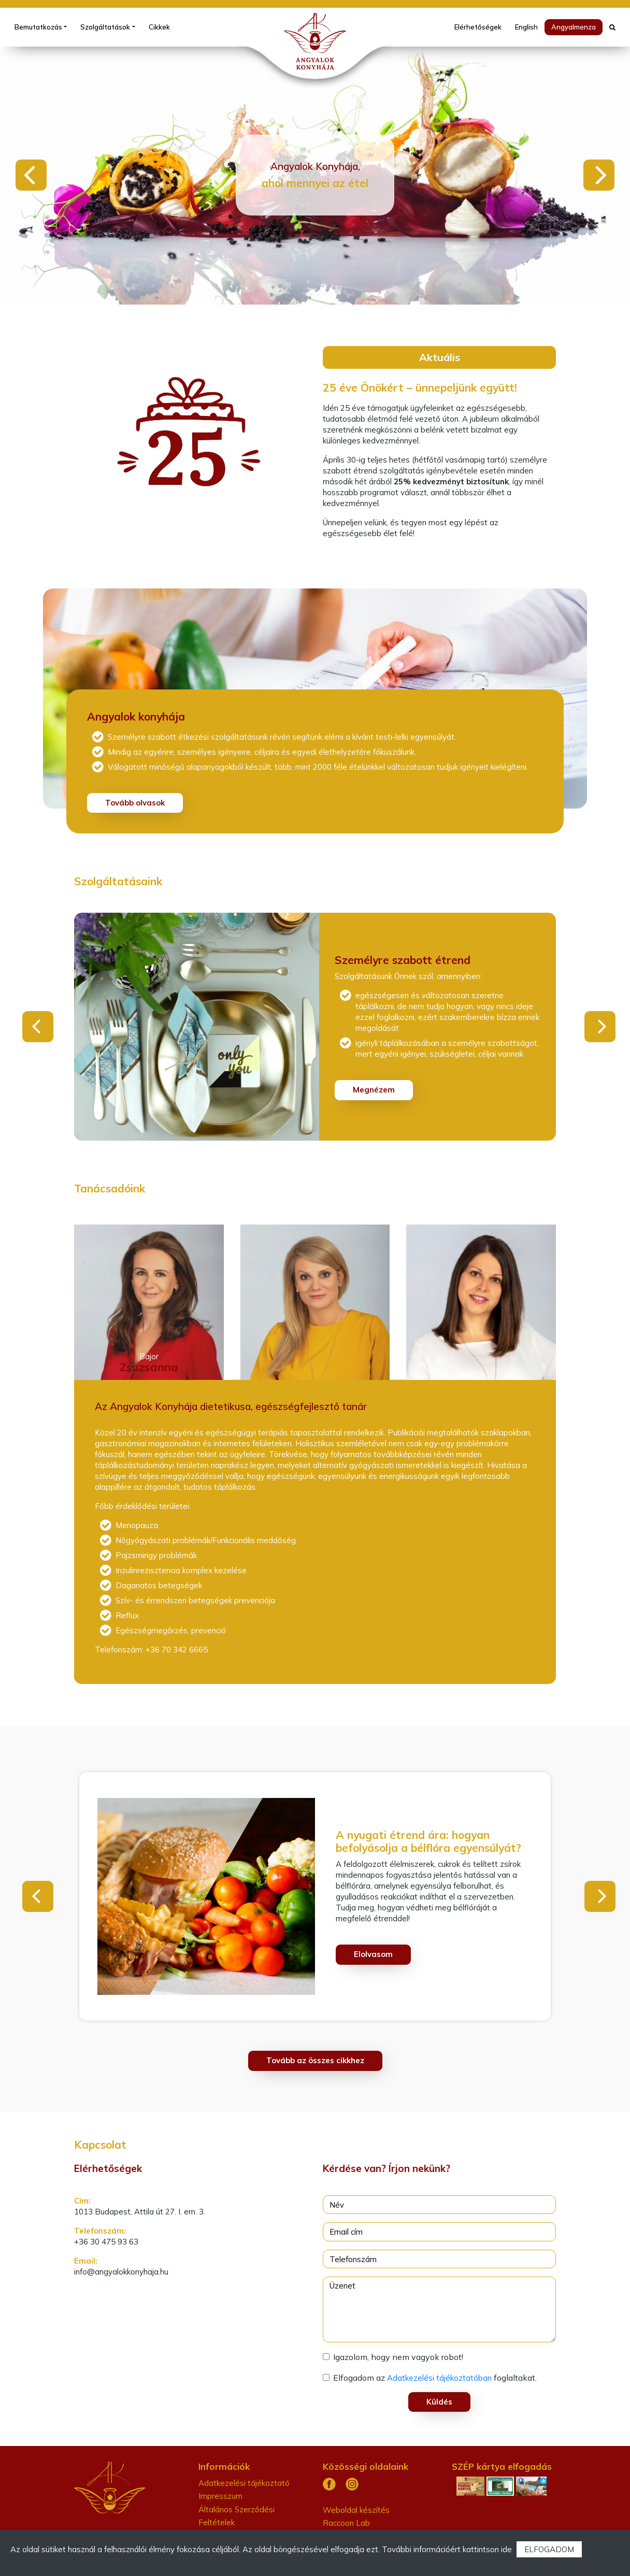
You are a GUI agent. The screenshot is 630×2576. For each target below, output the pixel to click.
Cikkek (159, 27)
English (526, 27)
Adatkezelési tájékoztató (244, 2483)
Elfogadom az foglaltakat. (435, 2377)
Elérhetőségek (478, 27)
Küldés (439, 2402)
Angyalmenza (573, 27)
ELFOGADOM (549, 2549)
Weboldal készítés (356, 2510)
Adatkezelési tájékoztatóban (439, 2378)
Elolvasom (373, 1954)
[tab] (153, 1300)
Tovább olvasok (135, 803)
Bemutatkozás (38, 27)
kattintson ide (487, 2549)
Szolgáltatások (105, 27)
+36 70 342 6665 (176, 1649)
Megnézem (374, 1090)
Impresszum (220, 2496)
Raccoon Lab (346, 2523)
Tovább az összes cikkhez (315, 2060)
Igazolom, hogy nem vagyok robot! (398, 2357)
